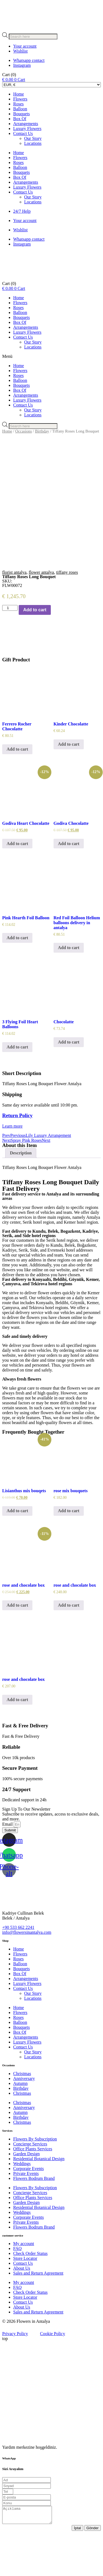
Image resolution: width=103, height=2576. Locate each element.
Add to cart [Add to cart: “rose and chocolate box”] (17, 1645)
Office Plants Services (32, 2188)
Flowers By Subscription (35, 2178)
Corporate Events (28, 2208)
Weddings (22, 2203)
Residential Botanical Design (39, 2198)
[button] (51, 356)
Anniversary (24, 2118)
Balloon (20, 108)
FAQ (17, 2288)
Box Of (19, 118)
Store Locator (25, 2298)
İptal (77, 2571)
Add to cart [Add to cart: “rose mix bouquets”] (68, 1550)
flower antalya (41, 612)
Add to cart (34, 649)
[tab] (20, 1193)
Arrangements (25, 123)
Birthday (42, 431)
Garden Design (26, 2193)
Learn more (12, 1165)
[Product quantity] (10, 647)
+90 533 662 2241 (18, 1967)
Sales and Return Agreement (38, 2312)
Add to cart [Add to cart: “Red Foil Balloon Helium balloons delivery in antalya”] (68, 987)
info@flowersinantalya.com (26, 1972)
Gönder (93, 2571)
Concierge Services (30, 2183)
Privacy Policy (15, 2373)
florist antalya (14, 612)
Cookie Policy (52, 2373)
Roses (18, 104)
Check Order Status (30, 2293)
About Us (21, 2308)
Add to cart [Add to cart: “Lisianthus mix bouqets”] (17, 1550)
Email (8, 1864)
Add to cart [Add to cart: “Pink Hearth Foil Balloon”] (17, 977)
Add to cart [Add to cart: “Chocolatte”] (68, 1081)
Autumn (20, 2123)
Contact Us (23, 133)
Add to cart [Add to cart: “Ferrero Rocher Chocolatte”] (17, 788)
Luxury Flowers (27, 128)
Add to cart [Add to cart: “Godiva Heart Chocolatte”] (17, 883)
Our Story (33, 138)
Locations (32, 143)
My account (23, 2283)
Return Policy (17, 1155)
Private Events (26, 2213)
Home (18, 94)
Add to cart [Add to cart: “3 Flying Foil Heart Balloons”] (17, 1086)
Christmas (22, 2113)
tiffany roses (67, 612)
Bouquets (21, 113)
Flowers (20, 99)
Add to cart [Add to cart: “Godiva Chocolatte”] (68, 883)
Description (21, 1192)
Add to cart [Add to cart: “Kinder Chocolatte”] (68, 784)
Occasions (23, 431)
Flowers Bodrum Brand (34, 2217)
